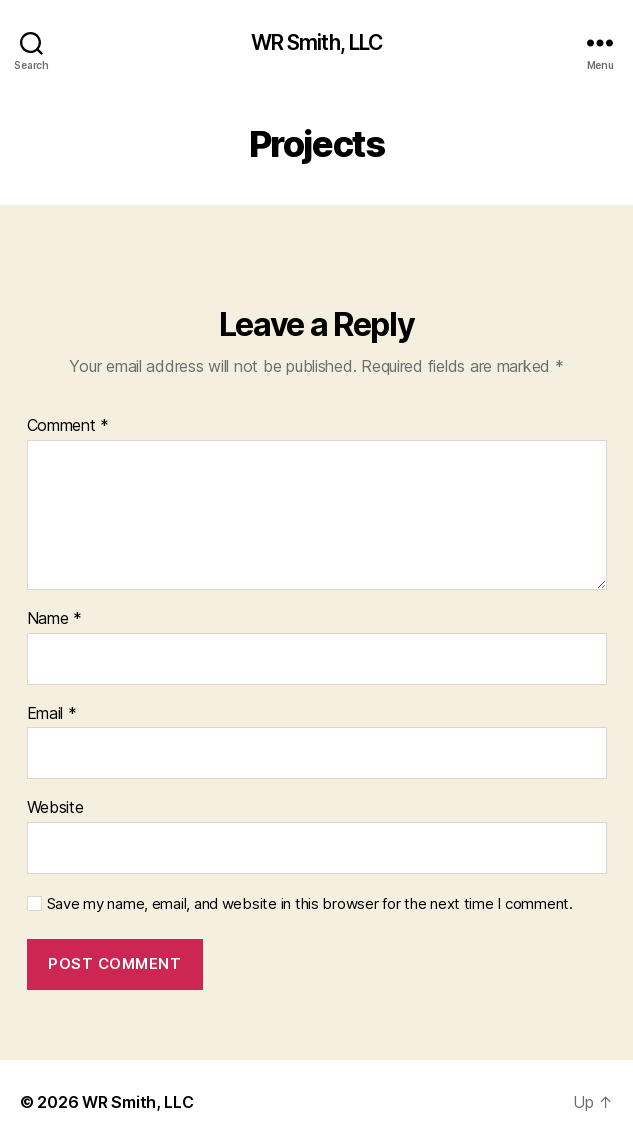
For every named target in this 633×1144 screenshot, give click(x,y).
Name (54, 619)
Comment (68, 426)
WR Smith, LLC (317, 42)
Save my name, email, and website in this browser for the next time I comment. (310, 904)
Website (55, 808)
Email (52, 714)
